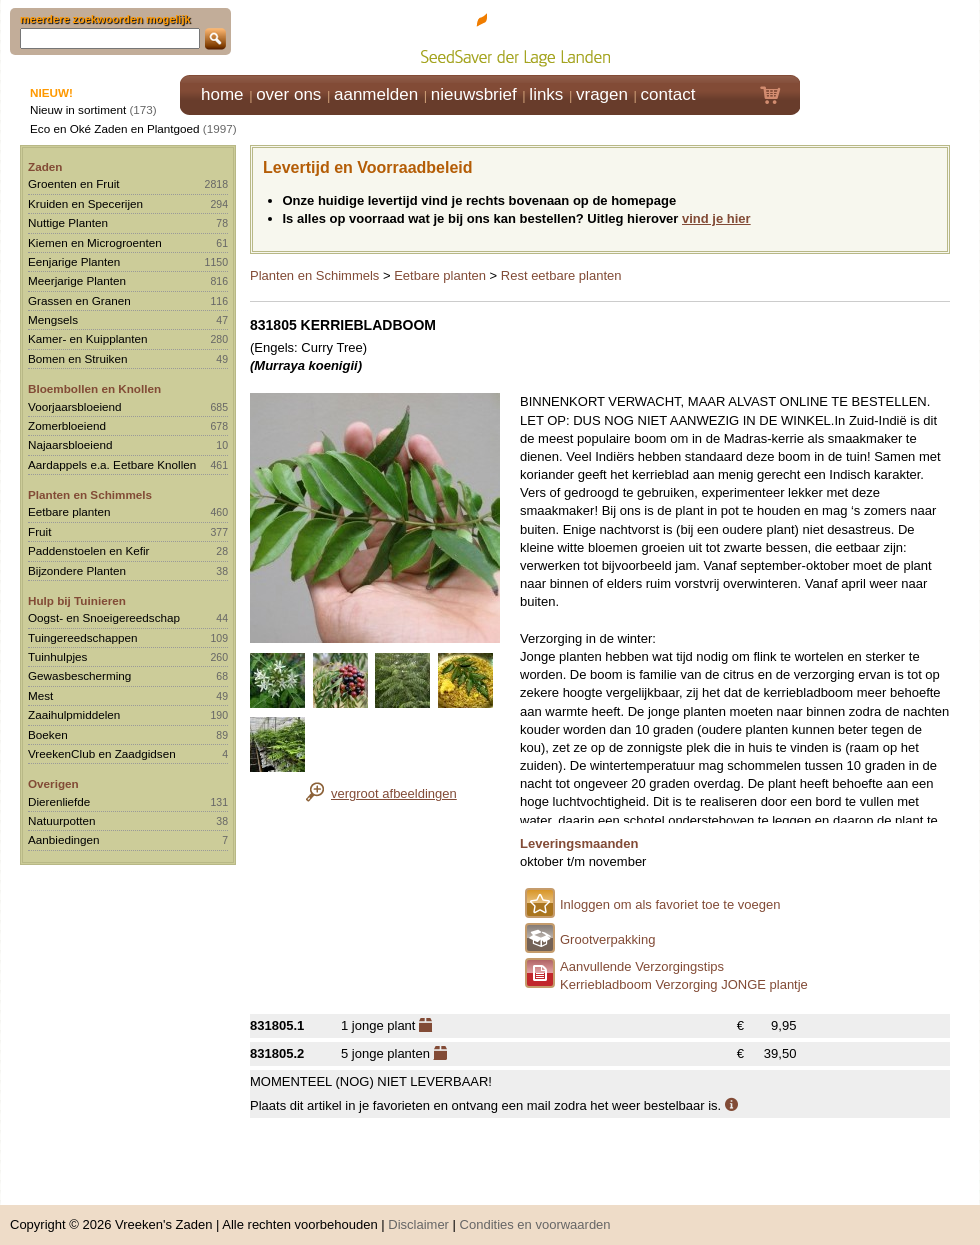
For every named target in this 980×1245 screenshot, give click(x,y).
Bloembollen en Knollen (94, 388)
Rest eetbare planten (561, 275)
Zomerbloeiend (67, 425)
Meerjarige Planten (77, 280)
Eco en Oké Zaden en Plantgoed (115, 128)
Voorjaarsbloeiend (75, 406)
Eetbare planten (69, 511)
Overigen (53, 783)
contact (668, 94)
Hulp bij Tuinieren (77, 600)
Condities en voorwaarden (535, 1214)
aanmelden (376, 94)
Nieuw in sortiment (78, 109)
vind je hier (716, 218)
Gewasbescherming (79, 675)
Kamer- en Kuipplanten (88, 338)
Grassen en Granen (79, 300)
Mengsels (53, 319)
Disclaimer (418, 1214)
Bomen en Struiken (77, 358)
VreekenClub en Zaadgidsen (102, 753)
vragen (602, 94)
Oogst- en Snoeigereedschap (104, 617)
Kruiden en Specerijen (85, 203)
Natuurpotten (62, 820)
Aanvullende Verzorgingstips (642, 966)
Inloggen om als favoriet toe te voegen (670, 904)
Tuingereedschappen (82, 637)
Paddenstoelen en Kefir (89, 550)
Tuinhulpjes (57, 656)
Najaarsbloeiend (70, 444)
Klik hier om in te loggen (890, 36)
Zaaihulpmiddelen (74, 714)
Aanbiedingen (64, 839)
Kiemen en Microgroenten (95, 242)
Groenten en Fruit (74, 183)
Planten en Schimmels (90, 494)
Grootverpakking (607, 939)
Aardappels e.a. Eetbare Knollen (112, 464)
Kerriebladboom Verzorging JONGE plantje (684, 984)
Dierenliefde (59, 801)
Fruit (39, 531)
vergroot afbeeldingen (394, 793)
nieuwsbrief (474, 94)
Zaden (45, 166)
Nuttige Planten (68, 222)
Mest (40, 695)
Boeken (48, 734)
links (546, 94)
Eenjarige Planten (74, 261)
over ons (288, 94)
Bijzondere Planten (77, 570)
